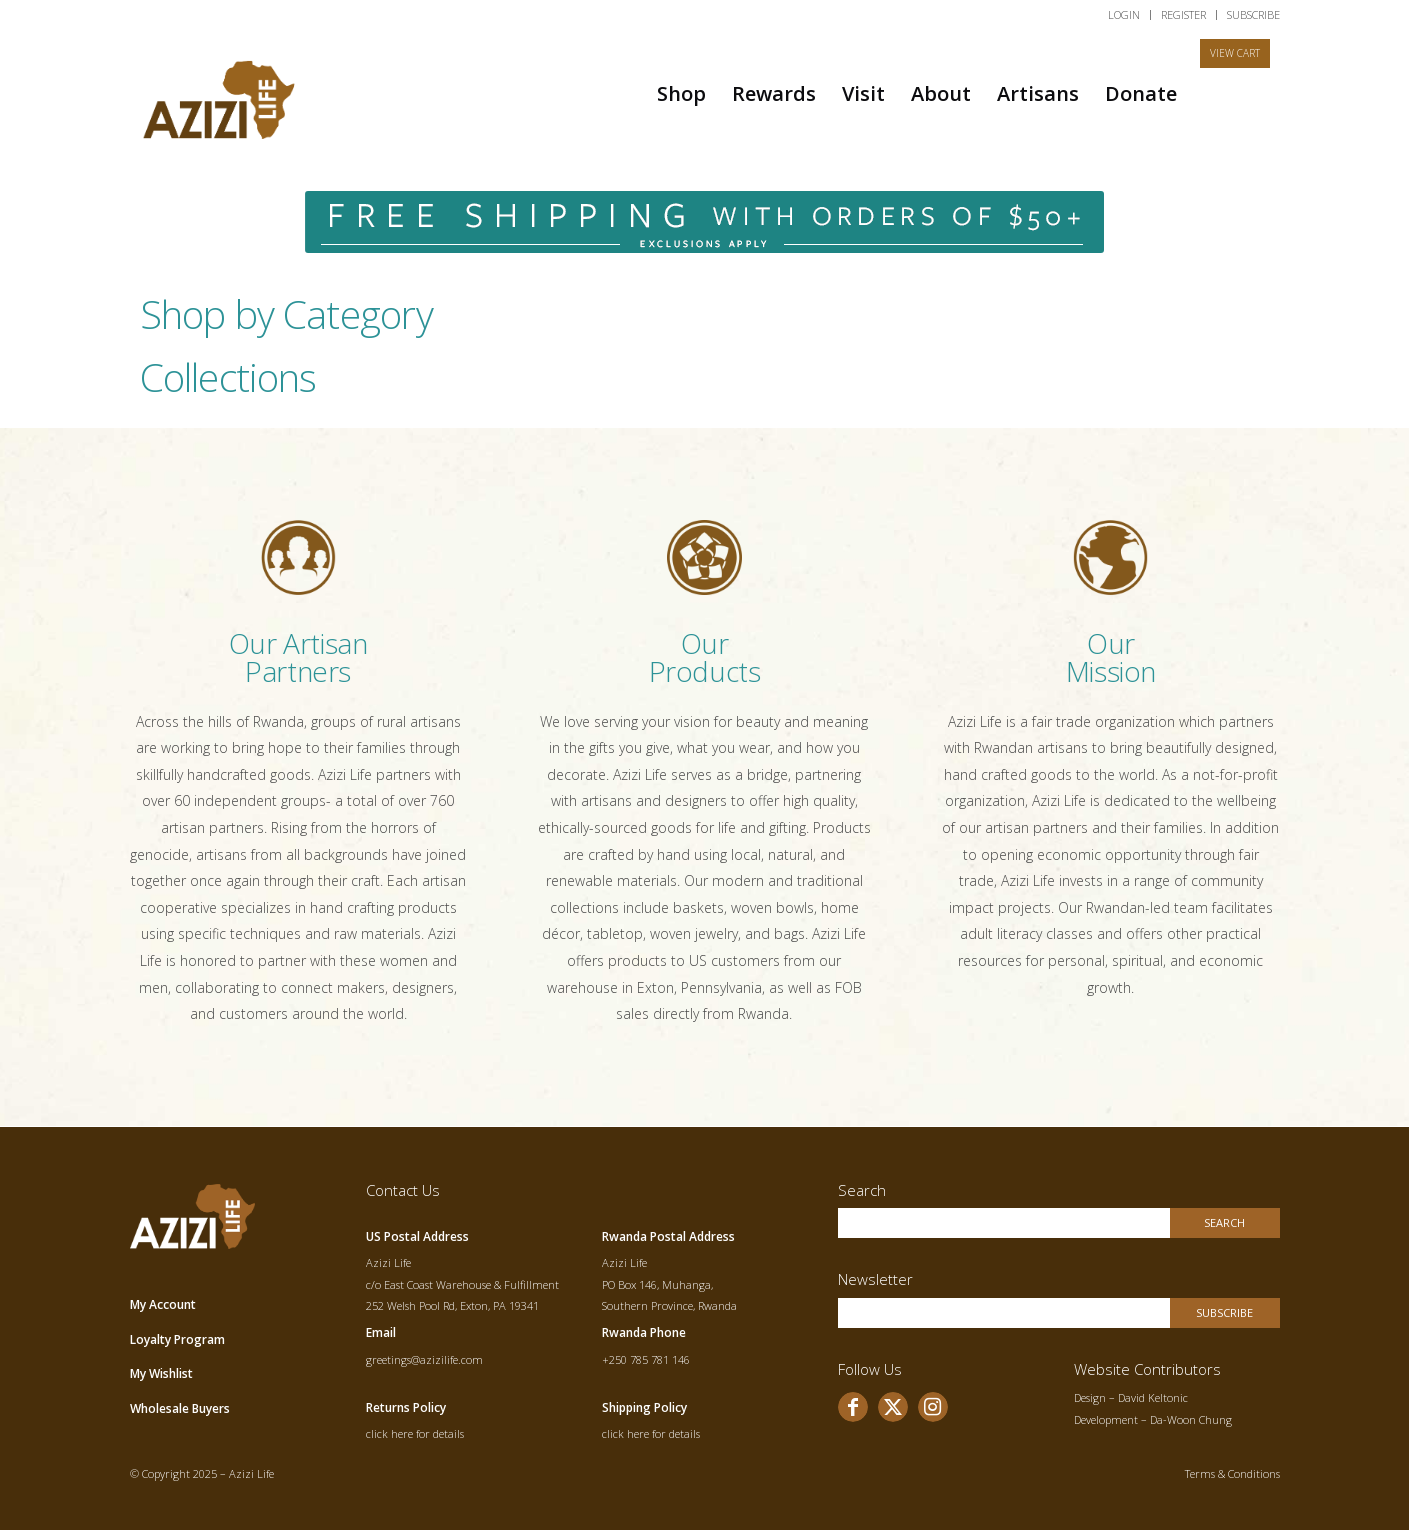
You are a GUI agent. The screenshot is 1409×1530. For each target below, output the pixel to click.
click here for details (415, 1433)
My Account (163, 1304)
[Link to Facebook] (853, 1407)
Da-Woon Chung (1191, 1419)
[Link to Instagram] (933, 1407)
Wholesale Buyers (180, 1408)
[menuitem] (1124, 15)
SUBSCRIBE (1253, 14)
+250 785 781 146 (646, 1359)
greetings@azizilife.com (424, 1359)
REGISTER (1183, 14)
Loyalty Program (177, 1339)
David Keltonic (1153, 1397)
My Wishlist (161, 1373)
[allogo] (220, 93)
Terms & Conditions (1232, 1473)
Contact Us (403, 1190)
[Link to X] (893, 1407)
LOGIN (1124, 14)
